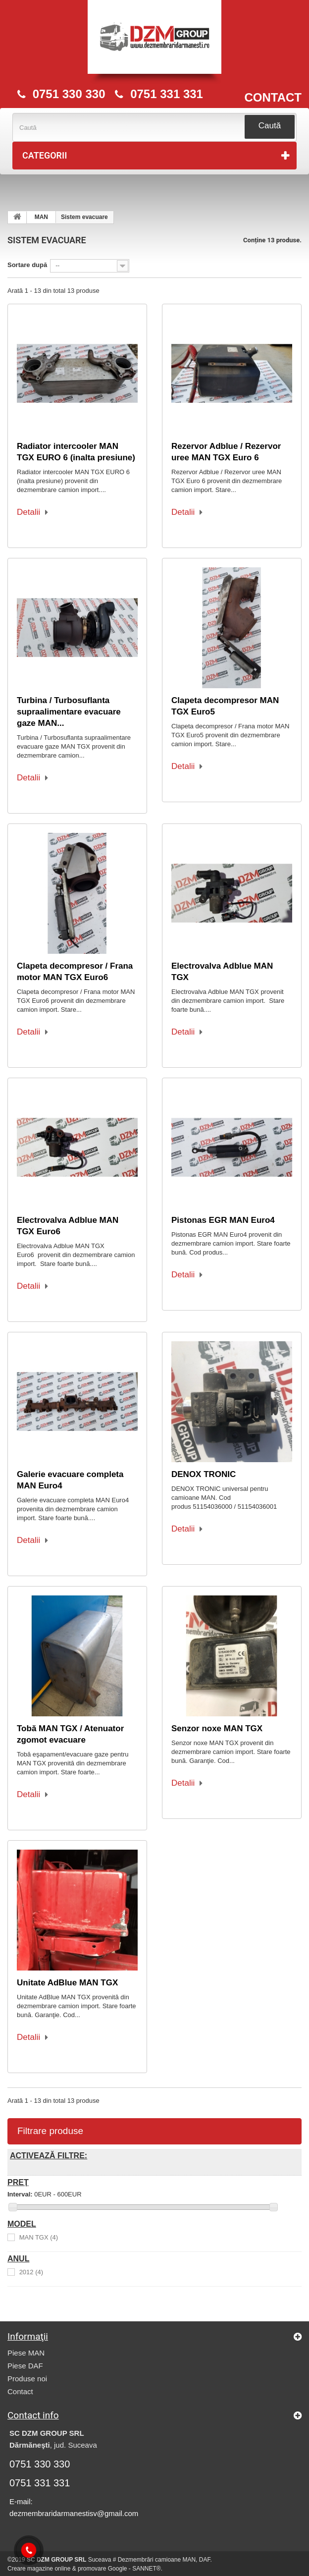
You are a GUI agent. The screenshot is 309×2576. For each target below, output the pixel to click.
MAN (41, 217)
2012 (31, 2272)
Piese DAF (25, 2365)
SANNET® (146, 2568)
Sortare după (27, 265)
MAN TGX (38, 2238)
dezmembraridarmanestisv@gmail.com (73, 2513)
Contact (20, 2391)
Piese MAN (26, 2353)
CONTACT (273, 97)
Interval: (20, 2194)
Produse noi (27, 2378)
